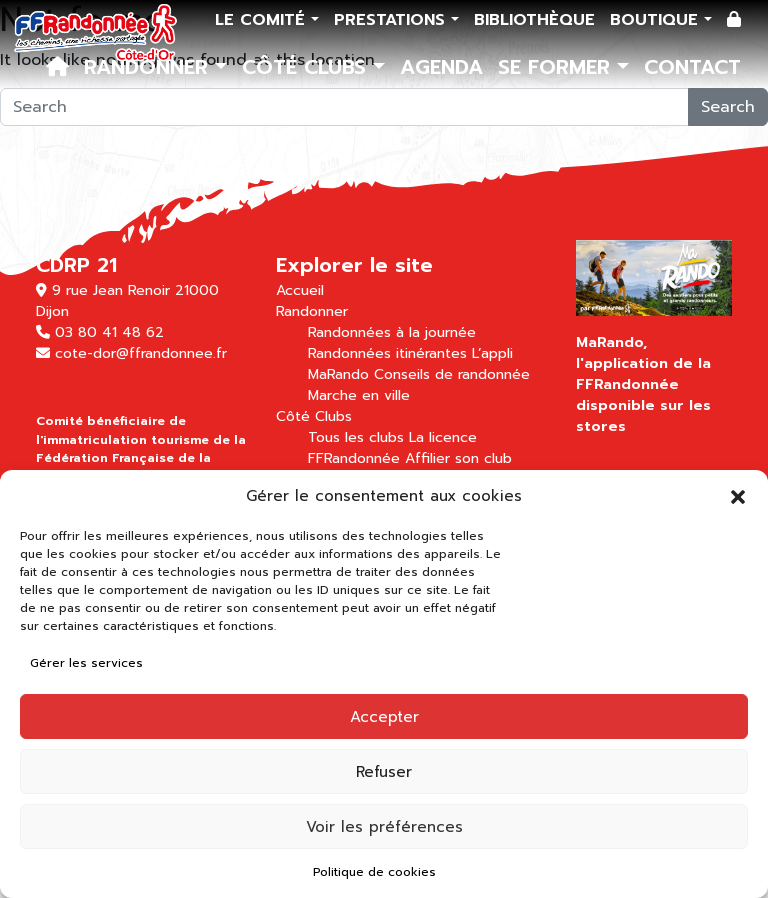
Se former (557, 67)
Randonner (149, 67)
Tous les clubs (356, 437)
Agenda (441, 67)
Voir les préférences (384, 827)
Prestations (392, 20)
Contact (692, 67)
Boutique (657, 20)
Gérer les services (86, 663)
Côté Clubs (307, 67)
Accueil (300, 290)
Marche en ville (359, 395)
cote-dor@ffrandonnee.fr (141, 353)
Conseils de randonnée (452, 374)
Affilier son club (458, 458)
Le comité (263, 20)
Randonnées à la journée (392, 332)
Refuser (384, 772)
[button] (738, 496)
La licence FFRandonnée (392, 448)
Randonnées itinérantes (387, 353)
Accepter (384, 717)
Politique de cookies (374, 872)
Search (728, 107)
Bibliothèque (534, 20)
